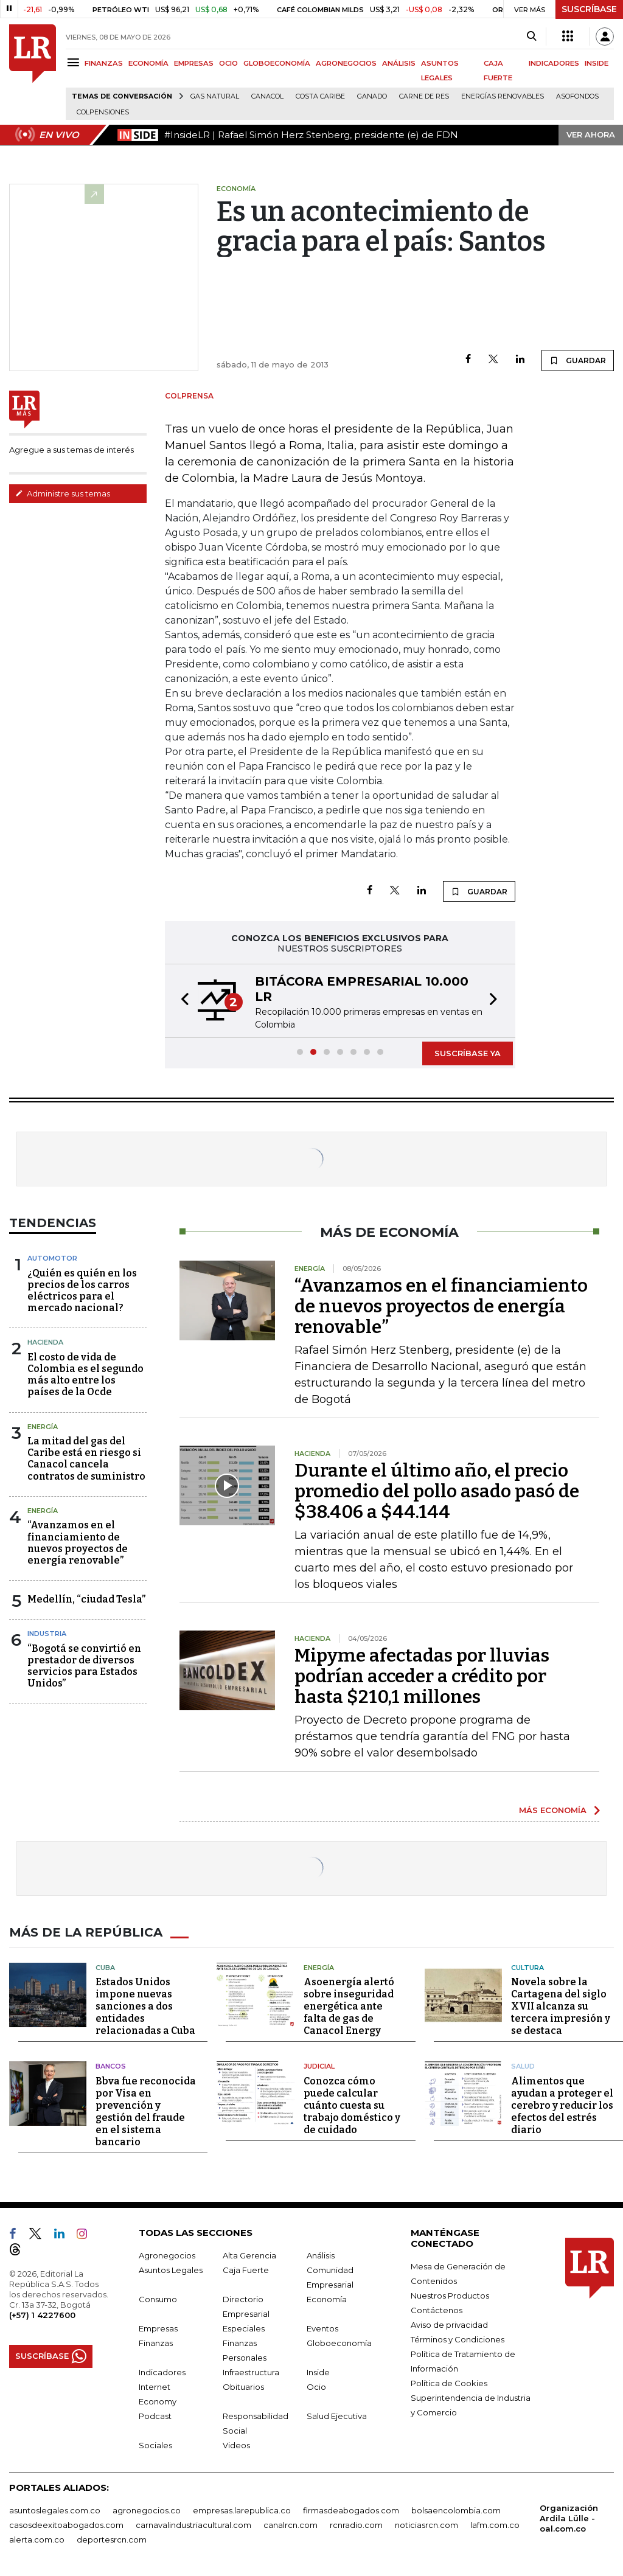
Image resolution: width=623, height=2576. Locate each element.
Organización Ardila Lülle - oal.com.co (569, 2518)
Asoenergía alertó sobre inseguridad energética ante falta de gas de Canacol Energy (349, 2006)
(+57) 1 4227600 (42, 2315)
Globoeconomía (339, 2343)
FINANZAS (104, 63)
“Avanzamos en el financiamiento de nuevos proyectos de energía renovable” (77, 1542)
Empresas (158, 2328)
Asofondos (577, 96)
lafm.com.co (495, 2525)
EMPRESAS (194, 63)
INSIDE (596, 63)
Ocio (316, 2387)
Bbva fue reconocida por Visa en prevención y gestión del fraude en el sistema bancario (146, 2111)
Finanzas (156, 2343)
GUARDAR (577, 360)
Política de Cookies (449, 2383)
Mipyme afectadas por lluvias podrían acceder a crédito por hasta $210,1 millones (421, 1676)
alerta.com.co (36, 2539)
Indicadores (162, 2372)
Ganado (372, 96)
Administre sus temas (62, 493)
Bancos (111, 2066)
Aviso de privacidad (449, 2325)
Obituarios (243, 2387)
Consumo (158, 2299)
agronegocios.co (147, 2510)
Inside (318, 2372)
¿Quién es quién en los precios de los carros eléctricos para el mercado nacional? (82, 1290)
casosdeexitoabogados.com (66, 2525)
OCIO (228, 63)
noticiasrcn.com (426, 2525)
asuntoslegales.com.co (54, 2510)
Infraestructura (251, 2372)
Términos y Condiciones (457, 2339)
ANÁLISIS (399, 63)
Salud (523, 2066)
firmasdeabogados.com (351, 2510)
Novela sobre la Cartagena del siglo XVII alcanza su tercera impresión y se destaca (560, 2006)
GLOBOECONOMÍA (276, 63)
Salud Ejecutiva (337, 2416)
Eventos (322, 2328)
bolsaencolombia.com (456, 2510)
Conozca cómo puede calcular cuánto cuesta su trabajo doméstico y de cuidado (352, 2105)
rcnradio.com (356, 2525)
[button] (181, 1000)
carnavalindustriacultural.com (193, 2525)
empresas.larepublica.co (242, 2510)
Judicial (319, 2066)
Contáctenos (436, 2310)
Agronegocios (167, 2255)
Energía (42, 1426)
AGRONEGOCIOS (346, 63)
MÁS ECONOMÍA (552, 1810)
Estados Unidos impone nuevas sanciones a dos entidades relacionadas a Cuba (145, 2006)
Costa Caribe (320, 96)
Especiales (244, 2328)
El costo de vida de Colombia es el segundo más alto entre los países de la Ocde (85, 1374)
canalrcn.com (290, 2525)
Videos (236, 2445)
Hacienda (45, 1342)
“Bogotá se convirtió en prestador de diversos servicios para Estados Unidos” (84, 1666)
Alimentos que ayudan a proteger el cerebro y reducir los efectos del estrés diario (562, 2105)
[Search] (531, 36)
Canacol (267, 96)
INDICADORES (554, 63)
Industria (46, 1633)
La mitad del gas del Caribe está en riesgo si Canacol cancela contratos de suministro (86, 1458)
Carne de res (424, 96)
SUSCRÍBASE (589, 9)
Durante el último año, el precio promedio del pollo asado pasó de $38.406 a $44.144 (436, 1491)
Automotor (52, 1258)
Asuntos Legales (171, 2270)
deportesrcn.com (112, 2539)
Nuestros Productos (450, 2295)
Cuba (105, 1967)
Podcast (155, 2416)
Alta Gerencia (249, 2255)
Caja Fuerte (246, 2270)
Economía (327, 2299)
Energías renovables (502, 96)
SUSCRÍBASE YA (467, 1053)
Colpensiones (103, 112)
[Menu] (75, 62)
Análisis (321, 2255)
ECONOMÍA (148, 63)
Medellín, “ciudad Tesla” (86, 1599)
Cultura (527, 1967)
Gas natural (214, 96)
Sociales (155, 2445)
